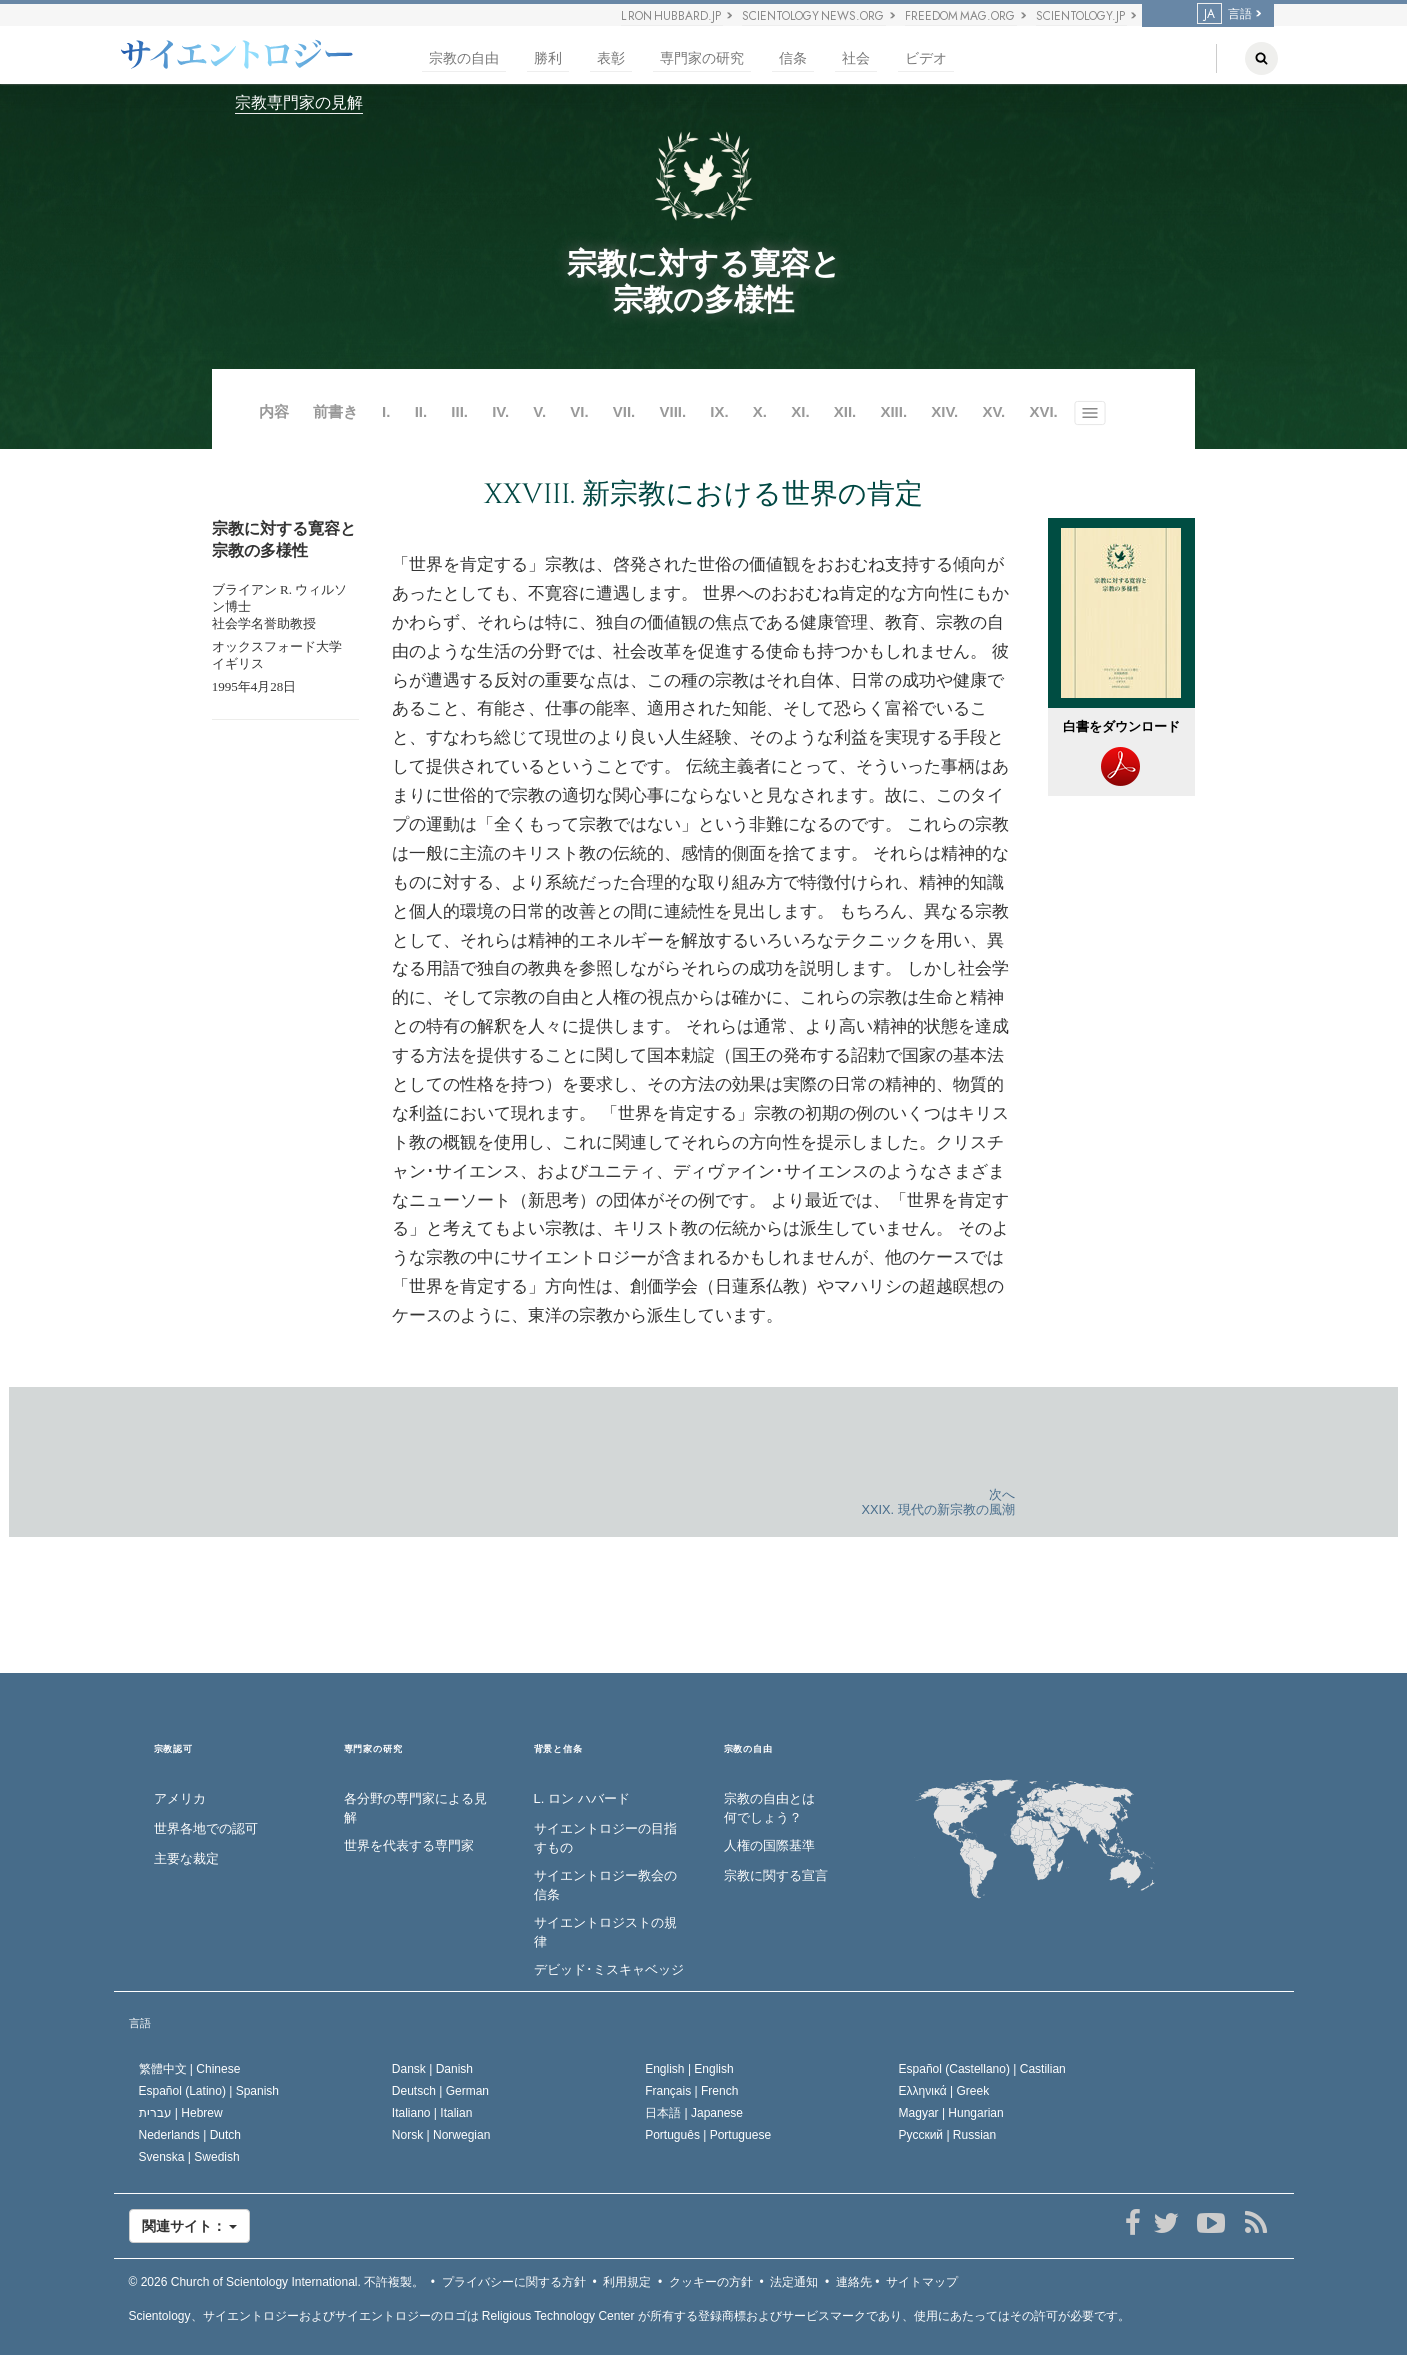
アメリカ (180, 1798)
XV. (993, 411)
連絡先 (854, 2282)
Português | (708, 2135)
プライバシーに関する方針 (514, 2282)
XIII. (893, 411)
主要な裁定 (186, 1858)
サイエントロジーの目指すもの (605, 1838)
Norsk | (441, 2135)
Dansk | (432, 2069)
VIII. (672, 411)
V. (539, 411)
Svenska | (189, 2157)
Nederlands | (190, 2135)
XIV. (944, 411)
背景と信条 (558, 1749)
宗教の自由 (464, 58)
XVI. (1043, 411)
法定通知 (794, 2282)
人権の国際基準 (769, 1845)
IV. (500, 411)
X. (760, 411)
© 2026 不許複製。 (277, 2282)
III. (459, 411)
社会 (856, 58)
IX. (719, 411)
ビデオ (926, 58)
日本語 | (694, 2113)
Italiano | (432, 2113)
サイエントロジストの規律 (605, 1932)
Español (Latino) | (209, 2091)
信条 (793, 58)
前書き (335, 411)
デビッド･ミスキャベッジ (609, 1969)
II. (421, 411)
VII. (624, 411)
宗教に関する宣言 (776, 1875)
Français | (691, 2091)
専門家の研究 (702, 58)
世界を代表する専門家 (409, 1845)
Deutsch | (440, 2091)
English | (689, 2069)
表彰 (611, 58)
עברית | (181, 2113)
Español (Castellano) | (982, 2069)
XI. (800, 411)
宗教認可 (173, 1749)
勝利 (548, 58)
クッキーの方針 (711, 2282)
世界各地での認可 (206, 1828)
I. (386, 411)
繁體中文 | (190, 2069)
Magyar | (951, 2113)
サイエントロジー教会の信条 (605, 1885)
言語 (1224, 14)
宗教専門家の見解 (299, 102)
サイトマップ (922, 2282)
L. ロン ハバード (582, 1798)
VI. (581, 411)
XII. (845, 411)
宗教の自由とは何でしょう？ (769, 1808)
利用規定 (627, 2282)
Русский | (948, 2135)
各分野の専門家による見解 (415, 1808)
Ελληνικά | (944, 2091)
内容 (274, 411)
